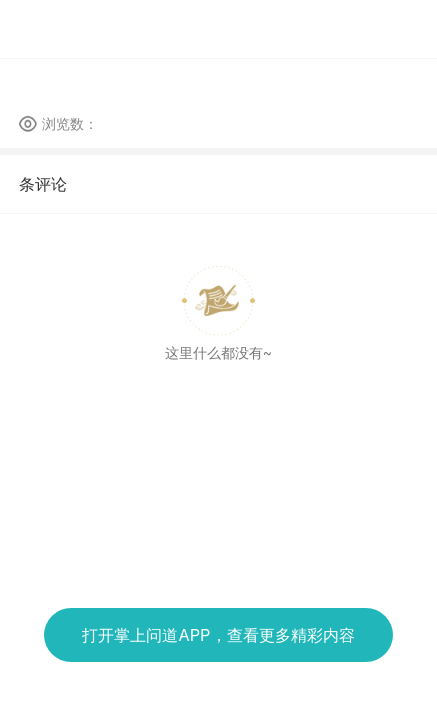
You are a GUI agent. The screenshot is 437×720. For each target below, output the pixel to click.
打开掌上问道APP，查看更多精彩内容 (218, 635)
